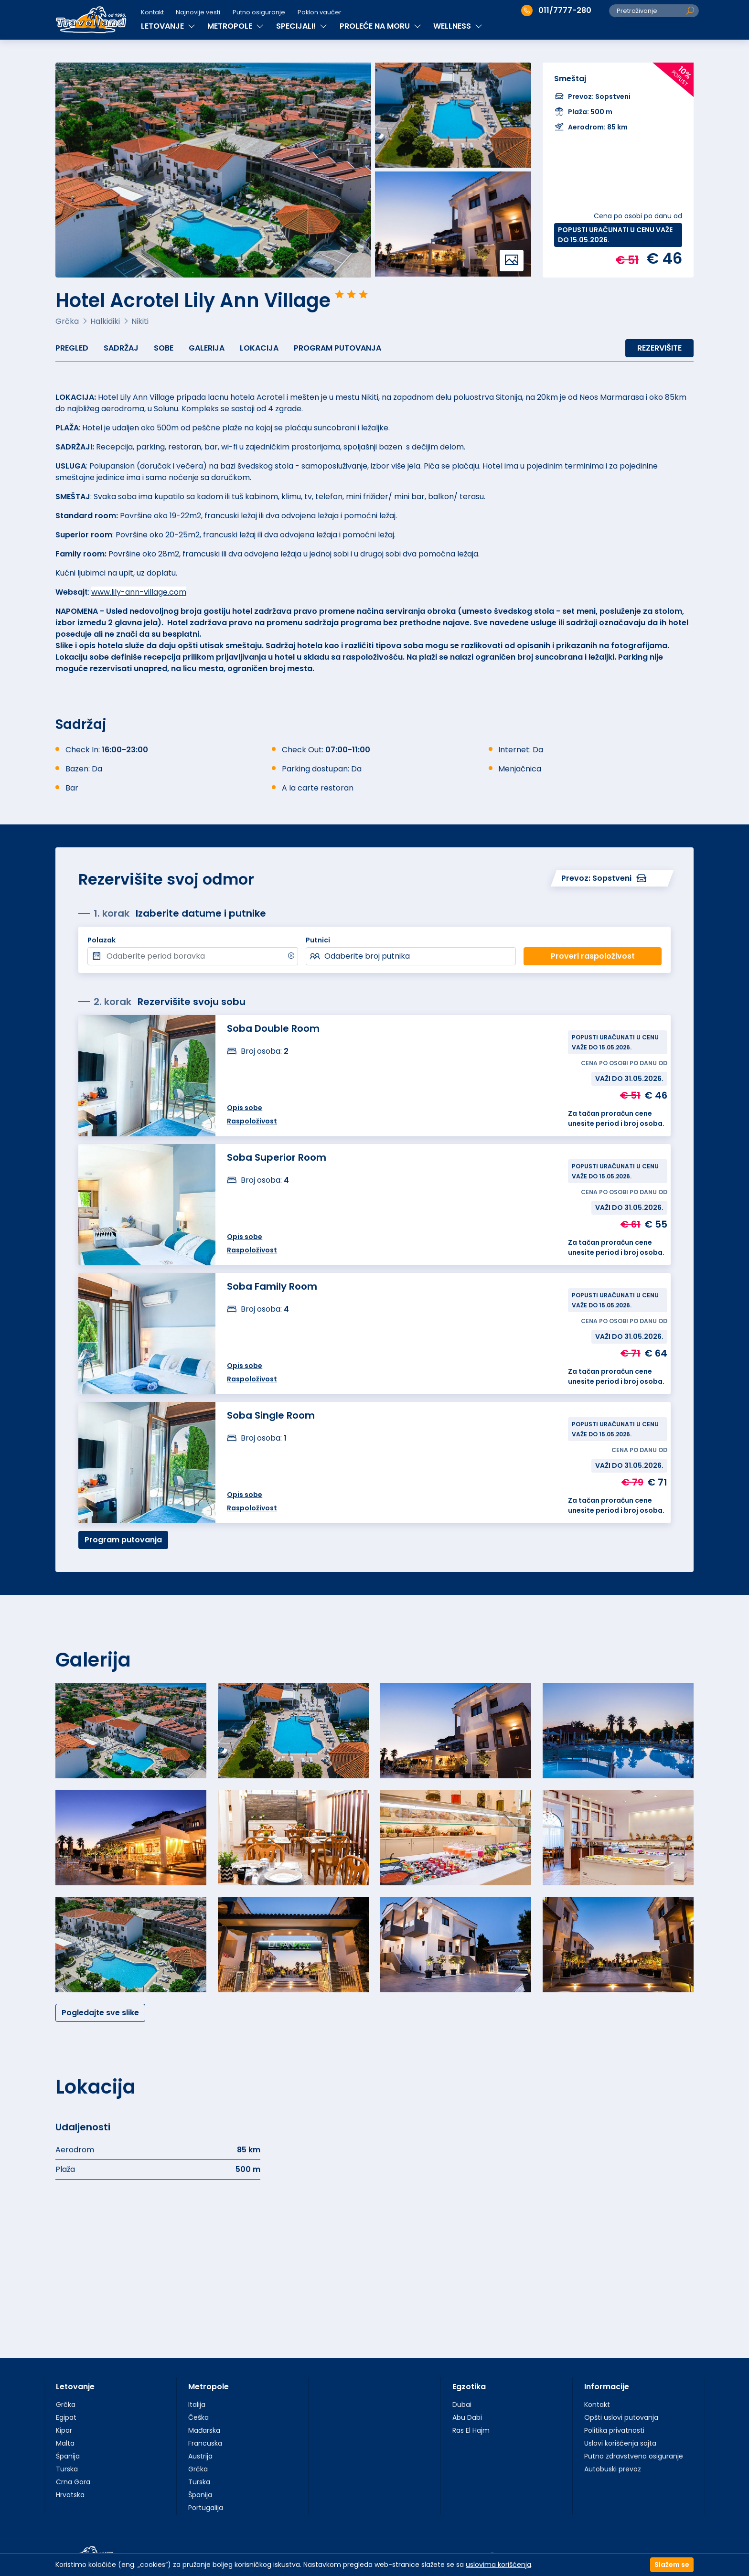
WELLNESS (457, 26)
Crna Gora (73, 2482)
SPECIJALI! (301, 26)
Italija (196, 2404)
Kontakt (152, 12)
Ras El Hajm (471, 2430)
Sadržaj (121, 347)
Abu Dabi (467, 2417)
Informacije (606, 2386)
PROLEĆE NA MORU (380, 26)
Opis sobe (244, 1365)
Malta (65, 2443)
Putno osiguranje (259, 12)
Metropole (208, 2386)
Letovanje (75, 2386)
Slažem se (671, 2564)
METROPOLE (235, 26)
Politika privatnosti (614, 2430)
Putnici (318, 940)
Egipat (66, 2417)
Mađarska (204, 2430)
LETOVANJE (168, 26)
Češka (198, 2417)
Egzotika (469, 2386)
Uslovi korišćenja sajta (620, 2443)
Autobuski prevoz (612, 2469)
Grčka (65, 2404)
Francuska (205, 2443)
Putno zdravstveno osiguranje (633, 2456)
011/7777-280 (556, 10)
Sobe (163, 347)
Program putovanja (337, 347)
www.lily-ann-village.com (138, 592)
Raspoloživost (252, 1379)
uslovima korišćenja (498, 2564)
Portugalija (205, 2507)
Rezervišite (659, 347)
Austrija (200, 2456)
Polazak (101, 940)
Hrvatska (70, 2495)
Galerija (207, 347)
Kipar (64, 2430)
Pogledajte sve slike (100, 2012)
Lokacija (259, 347)
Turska (67, 2469)
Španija (68, 2456)
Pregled (71, 347)
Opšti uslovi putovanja (621, 2417)
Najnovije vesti (198, 12)
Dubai (461, 2404)
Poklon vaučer (320, 12)
